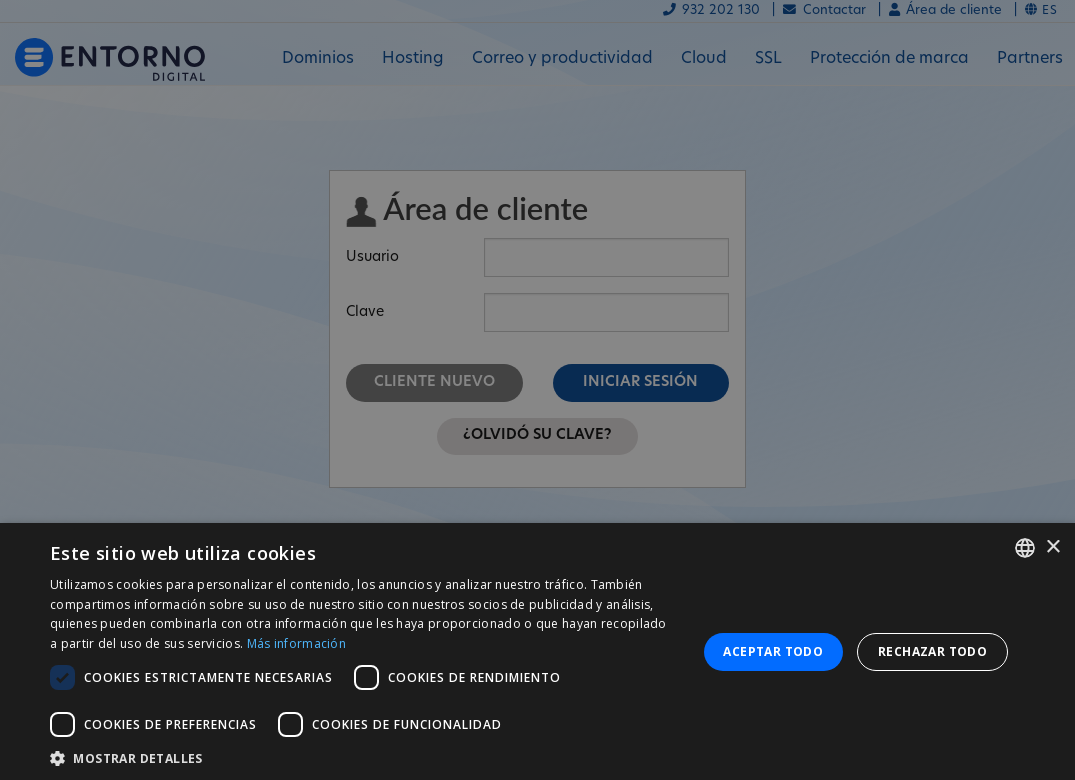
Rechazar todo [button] (932, 651)
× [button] (1052, 547)
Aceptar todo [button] (773, 651)
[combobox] (1025, 548)
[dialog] (537, 651)
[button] (363, 756)
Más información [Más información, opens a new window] (297, 643)
